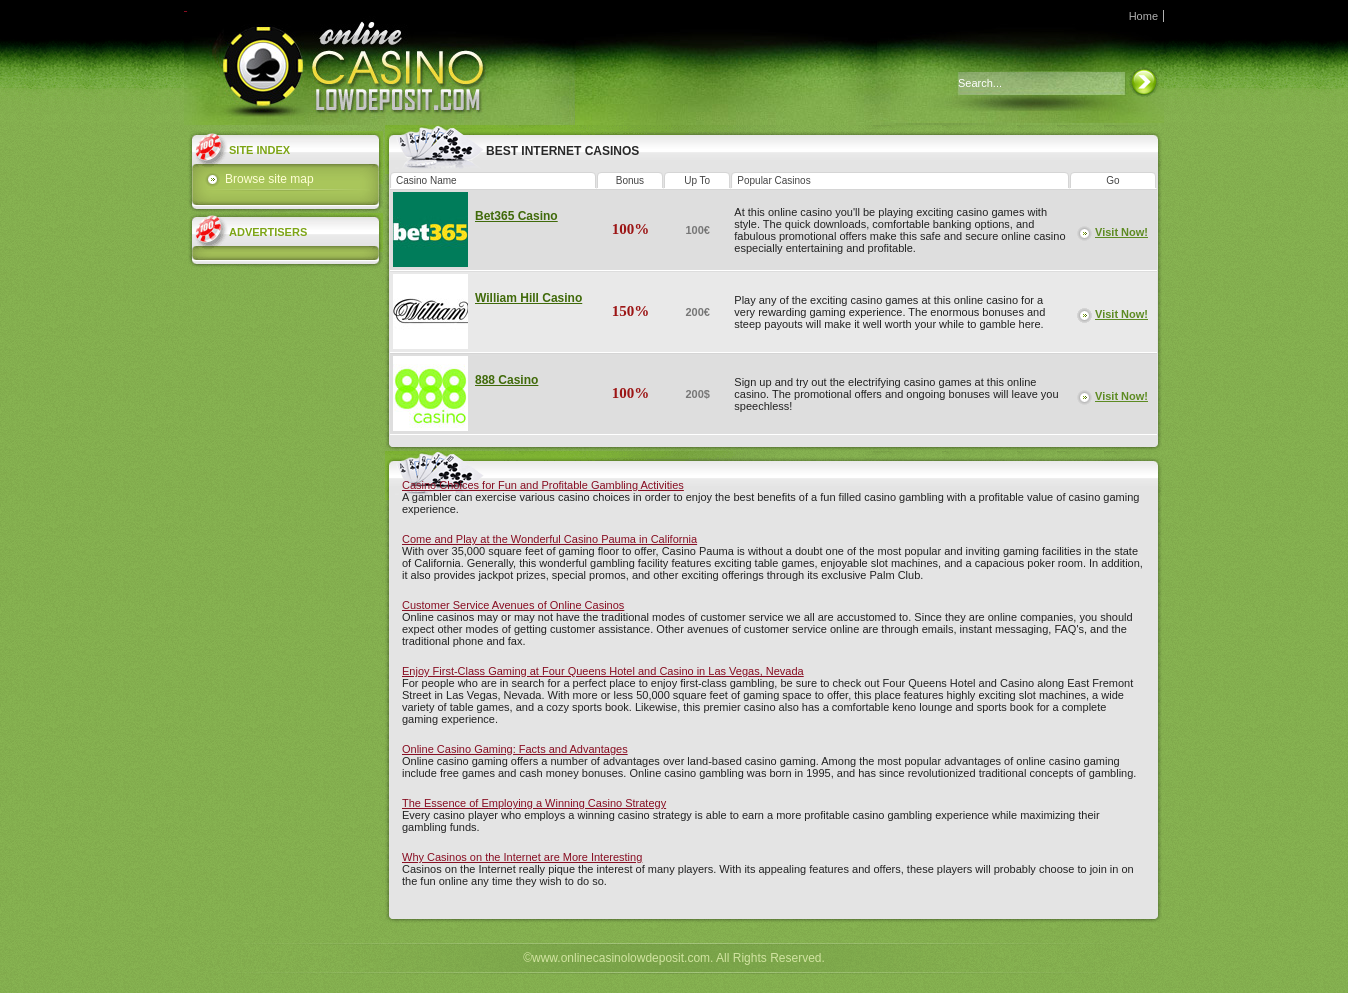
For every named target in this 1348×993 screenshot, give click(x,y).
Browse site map (269, 179)
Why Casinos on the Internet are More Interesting (522, 857)
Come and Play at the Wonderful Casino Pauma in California (549, 539)
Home (1143, 16)
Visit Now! (1121, 232)
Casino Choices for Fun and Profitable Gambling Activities (543, 485)
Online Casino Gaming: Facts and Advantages (515, 749)
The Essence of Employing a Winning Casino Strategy (534, 803)
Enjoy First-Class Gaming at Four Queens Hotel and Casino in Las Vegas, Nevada (603, 671)
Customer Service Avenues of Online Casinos (513, 605)
